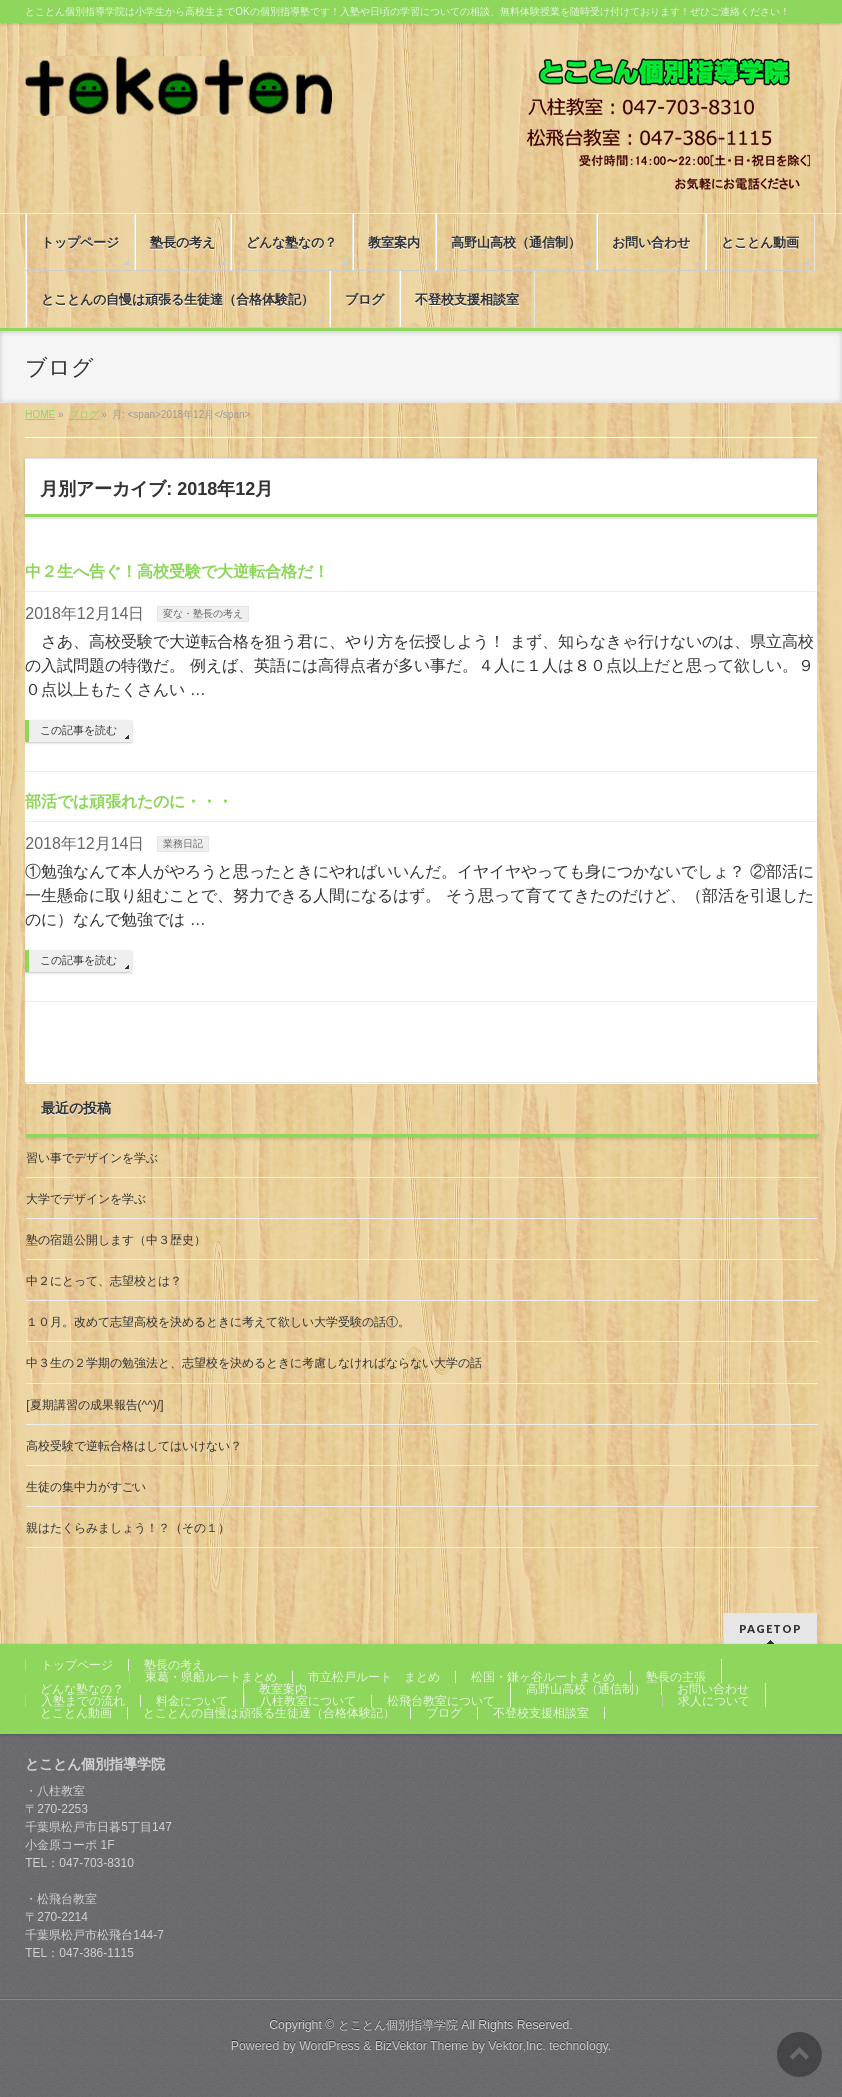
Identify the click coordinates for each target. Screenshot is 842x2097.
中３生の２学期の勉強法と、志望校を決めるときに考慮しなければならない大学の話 (254, 1363)
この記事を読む (78, 730)
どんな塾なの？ (82, 1689)
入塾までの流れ (83, 1701)
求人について (714, 1701)
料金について (192, 1701)
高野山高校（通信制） (586, 1689)
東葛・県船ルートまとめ (211, 1677)
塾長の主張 (676, 1677)
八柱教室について (308, 1701)
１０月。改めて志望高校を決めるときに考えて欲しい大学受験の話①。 (218, 1322)
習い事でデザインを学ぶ (92, 1158)
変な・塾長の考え (203, 613)
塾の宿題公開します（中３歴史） (116, 1240)
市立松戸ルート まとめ (374, 1677)
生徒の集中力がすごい (86, 1487)
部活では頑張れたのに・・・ (129, 801)
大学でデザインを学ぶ (86, 1199)
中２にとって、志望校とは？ (104, 1281)
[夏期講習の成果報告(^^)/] (94, 1405)
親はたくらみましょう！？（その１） (128, 1528)
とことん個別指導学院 (398, 2025)
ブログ (444, 1713)
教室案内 (283, 1689)
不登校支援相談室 (541, 1713)
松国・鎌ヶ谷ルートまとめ (543, 1677)
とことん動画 (76, 1713)
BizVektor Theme (422, 2046)
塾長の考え (174, 1665)
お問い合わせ (713, 1689)
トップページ (77, 1665)
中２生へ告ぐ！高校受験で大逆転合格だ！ (177, 571)
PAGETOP (770, 1628)
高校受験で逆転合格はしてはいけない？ (134, 1446)
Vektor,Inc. (517, 2046)
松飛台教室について (441, 1701)
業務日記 (183, 843)
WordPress (329, 2046)
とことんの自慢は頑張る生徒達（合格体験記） (269, 1713)
